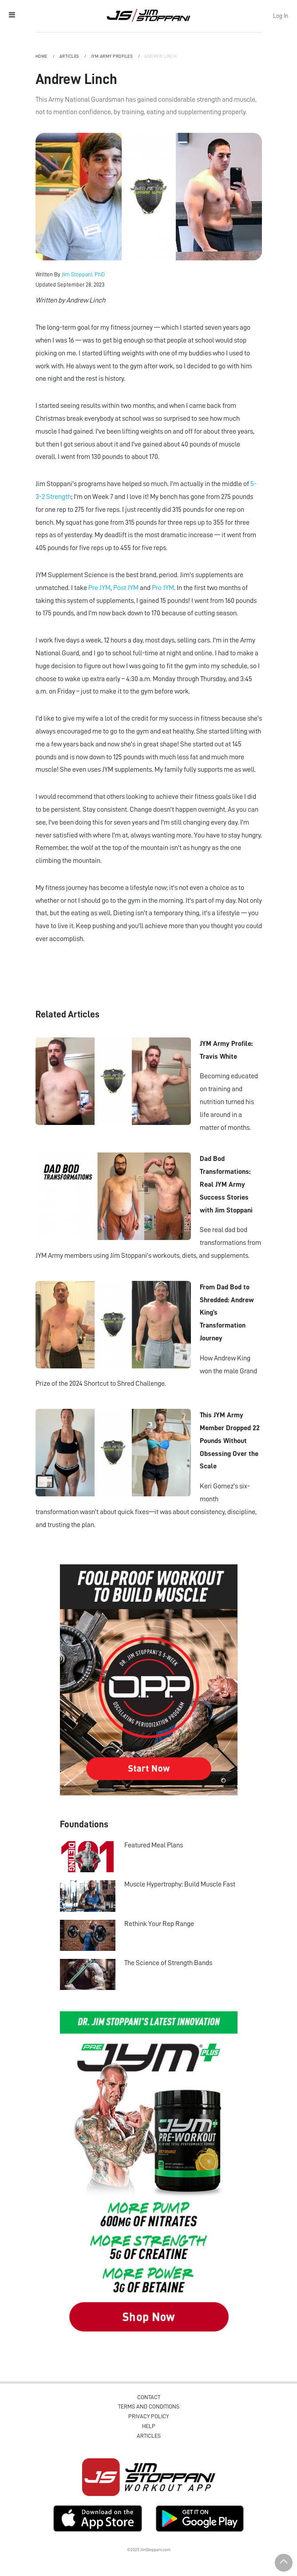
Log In (280, 15)
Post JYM (126, 587)
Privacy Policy (148, 2416)
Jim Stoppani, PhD (83, 274)
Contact (148, 2397)
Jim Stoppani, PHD (148, 15)
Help (148, 2426)
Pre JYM (99, 587)
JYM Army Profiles (112, 56)
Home (42, 56)
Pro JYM (163, 587)
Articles (69, 56)
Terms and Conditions (148, 2406)
